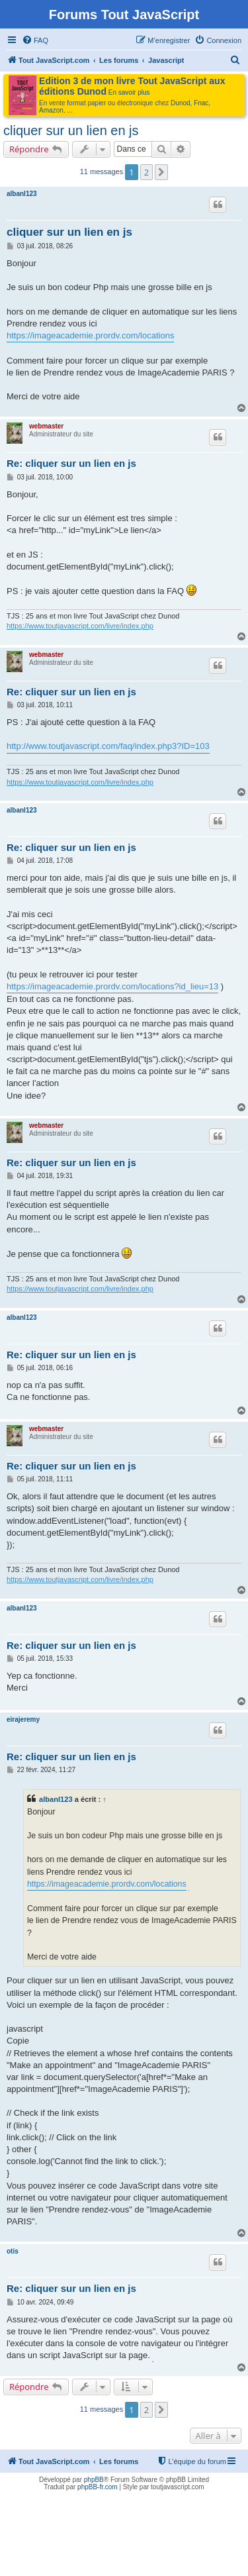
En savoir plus (129, 92)
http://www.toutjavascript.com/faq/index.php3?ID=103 (108, 746)
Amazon (51, 110)
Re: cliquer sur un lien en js (71, 463)
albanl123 (22, 193)
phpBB (94, 2479)
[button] (161, 172)
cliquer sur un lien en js (71, 130)
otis (13, 2251)
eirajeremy (23, 1719)
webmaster (46, 426)
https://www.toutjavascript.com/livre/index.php (80, 626)
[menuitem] (35, 40)
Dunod (180, 103)
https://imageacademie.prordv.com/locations (90, 335)
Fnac (201, 103)
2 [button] (146, 172)
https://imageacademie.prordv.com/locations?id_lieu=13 (112, 986)
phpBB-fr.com (97, 2487)
